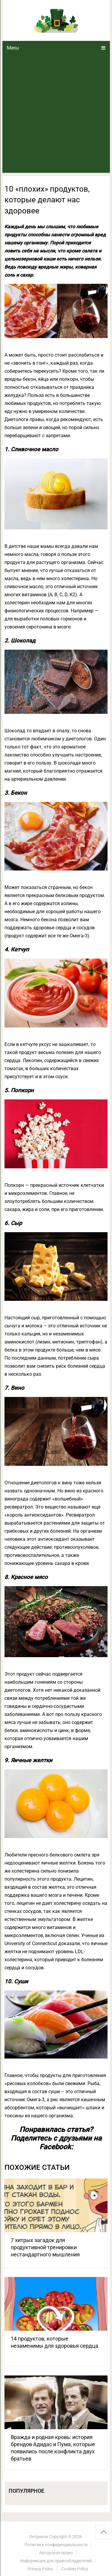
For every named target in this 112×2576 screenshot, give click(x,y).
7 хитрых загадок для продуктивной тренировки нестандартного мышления (45, 2247)
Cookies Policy (75, 2568)
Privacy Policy (40, 2568)
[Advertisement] (56, 114)
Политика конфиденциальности (56, 2544)
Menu (13, 48)
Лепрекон (38, 2536)
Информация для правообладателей (56, 2560)
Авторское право (56, 2552)
